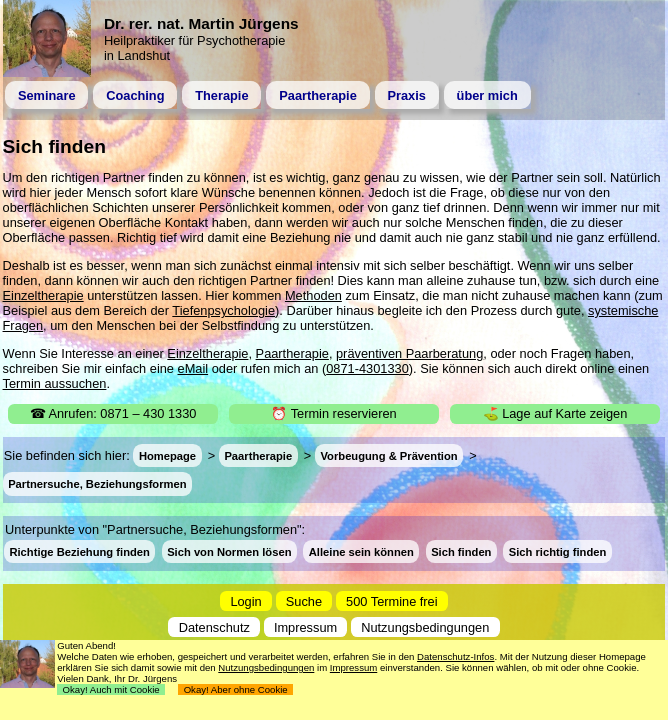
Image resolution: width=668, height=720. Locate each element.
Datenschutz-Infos (455, 656)
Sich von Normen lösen (229, 551)
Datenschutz (214, 626)
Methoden (313, 295)
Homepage (167, 456)
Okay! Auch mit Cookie (111, 689)
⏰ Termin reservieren (333, 413)
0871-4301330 (367, 368)
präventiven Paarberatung (409, 353)
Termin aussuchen (55, 383)
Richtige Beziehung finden (79, 551)
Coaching (135, 95)
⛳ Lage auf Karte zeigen (555, 413)
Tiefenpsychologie (223, 310)
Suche (304, 601)
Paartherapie (318, 95)
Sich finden (461, 551)
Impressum (305, 626)
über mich (487, 95)
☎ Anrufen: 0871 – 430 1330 (113, 413)
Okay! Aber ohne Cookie (235, 689)
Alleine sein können (361, 551)
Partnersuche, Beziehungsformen (97, 484)
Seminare (47, 95)
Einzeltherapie (43, 295)
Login (245, 601)
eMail (193, 368)
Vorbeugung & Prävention (388, 456)
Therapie (221, 95)
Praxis (406, 95)
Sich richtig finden (558, 551)
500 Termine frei (392, 601)
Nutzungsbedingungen (425, 626)
